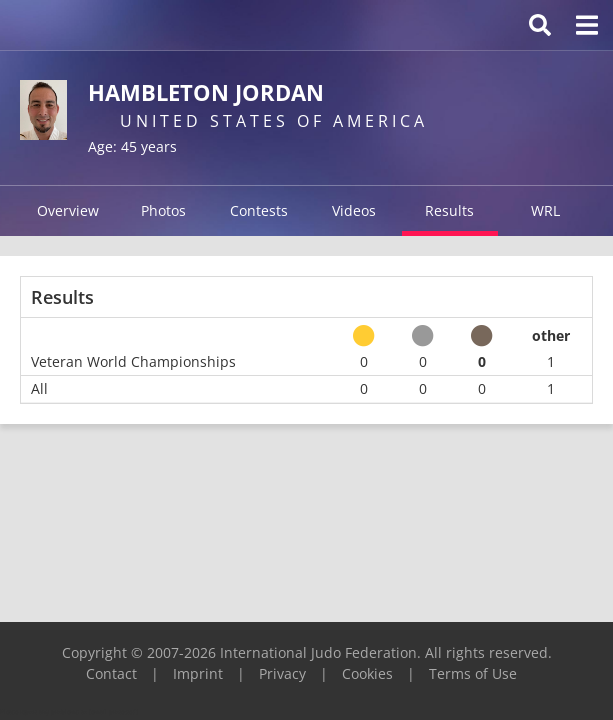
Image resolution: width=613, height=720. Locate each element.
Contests (259, 210)
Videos (354, 210)
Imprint (198, 673)
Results (449, 210)
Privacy (282, 673)
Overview (68, 210)
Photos (163, 210)
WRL (545, 210)
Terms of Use (473, 673)
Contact (111, 673)
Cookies (367, 673)
